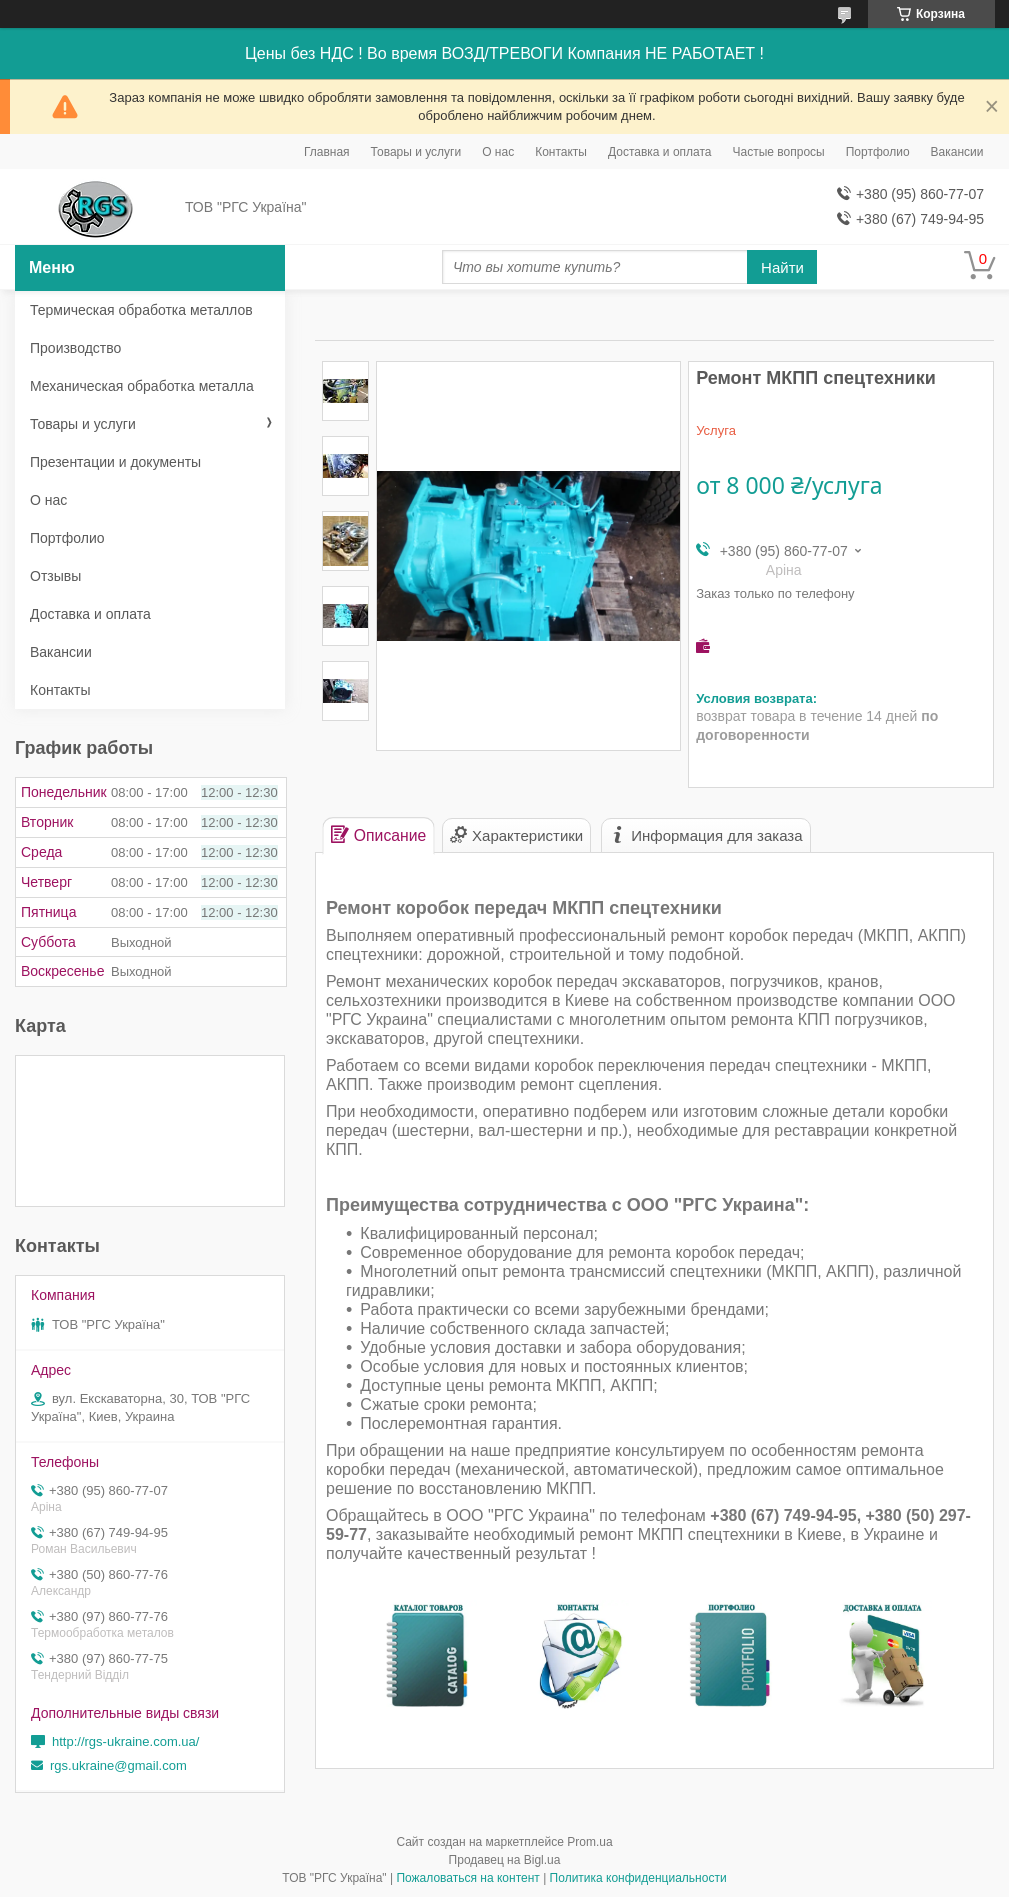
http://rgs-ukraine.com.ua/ (125, 1741)
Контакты (561, 152)
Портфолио (878, 152)
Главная (327, 152)
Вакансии (957, 152)
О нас (498, 152)
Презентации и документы (115, 462)
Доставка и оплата (660, 152)
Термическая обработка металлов (141, 310)
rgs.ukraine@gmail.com (118, 1765)
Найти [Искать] (782, 267)
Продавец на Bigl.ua (505, 1860)
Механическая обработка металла (142, 386)
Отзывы (55, 576)
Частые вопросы (779, 152)
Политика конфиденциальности (638, 1878)
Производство (75, 348)
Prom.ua (589, 1842)
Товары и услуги (416, 152)
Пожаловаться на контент (467, 1878)
